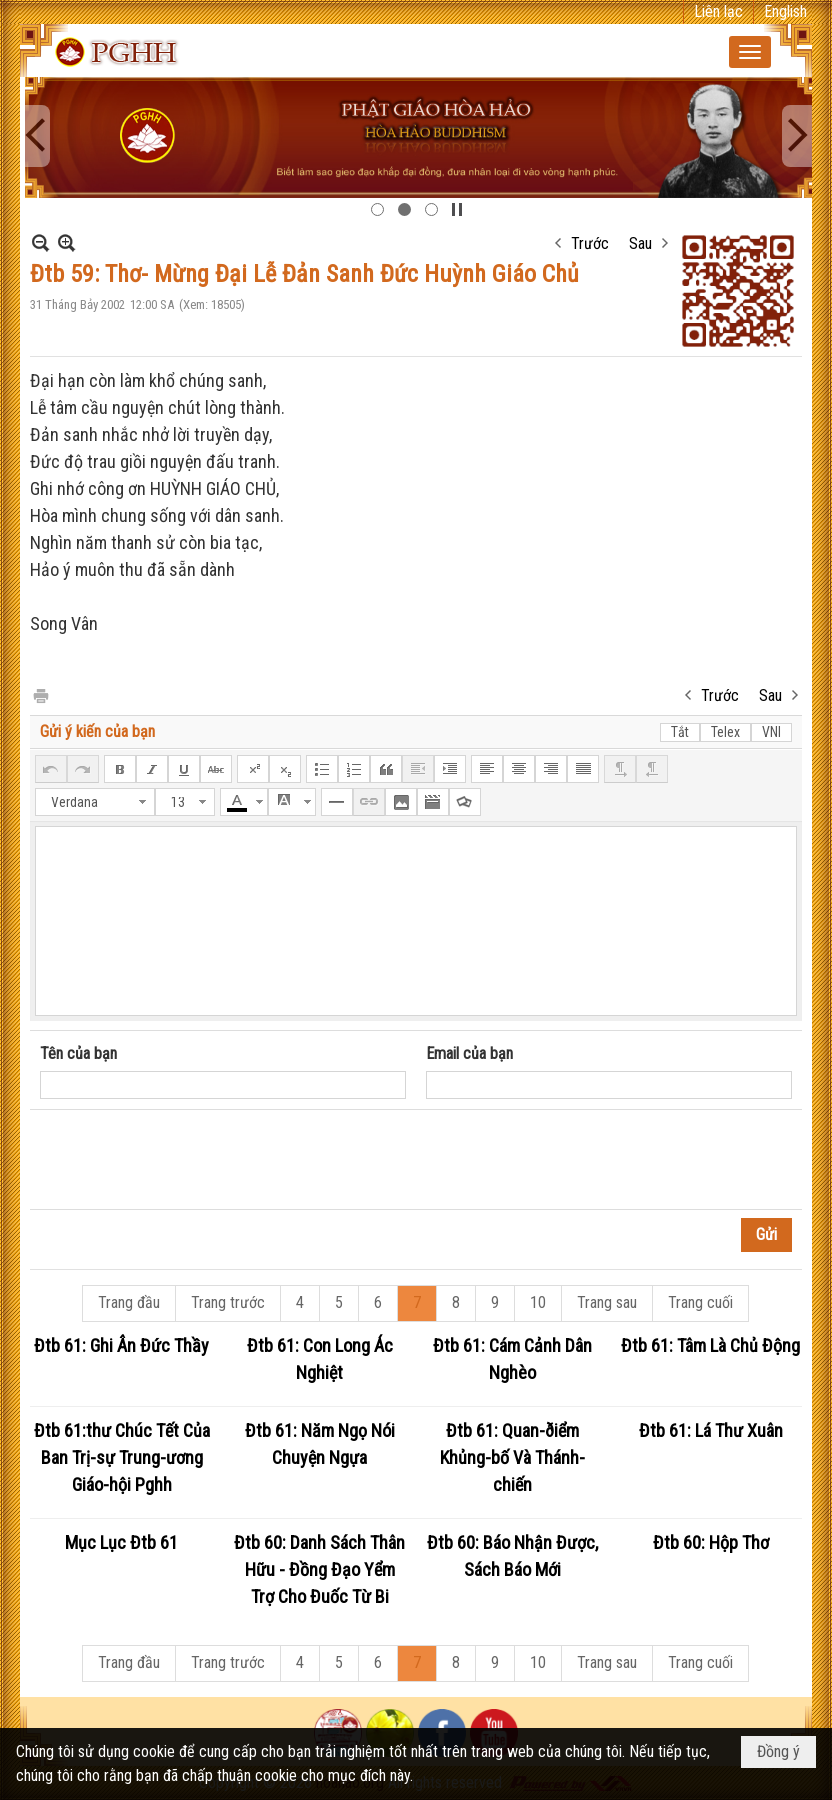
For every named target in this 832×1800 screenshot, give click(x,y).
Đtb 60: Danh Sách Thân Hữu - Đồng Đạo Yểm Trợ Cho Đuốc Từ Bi (319, 1569)
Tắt (680, 732)
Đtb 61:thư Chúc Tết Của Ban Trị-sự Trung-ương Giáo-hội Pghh (122, 1457)
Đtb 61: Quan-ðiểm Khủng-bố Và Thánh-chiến (512, 1457)
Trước (590, 243)
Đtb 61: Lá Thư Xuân (711, 1430)
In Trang (40, 694)
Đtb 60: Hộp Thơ (711, 1542)
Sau (640, 243)
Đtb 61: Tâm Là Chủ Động (710, 1345)
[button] (750, 52)
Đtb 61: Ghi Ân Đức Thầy (121, 1345)
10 (538, 1302)
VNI (771, 732)
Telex (725, 732)
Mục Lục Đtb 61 (121, 1542)
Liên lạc (718, 11)
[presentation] (192, 1160)
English (785, 11)
